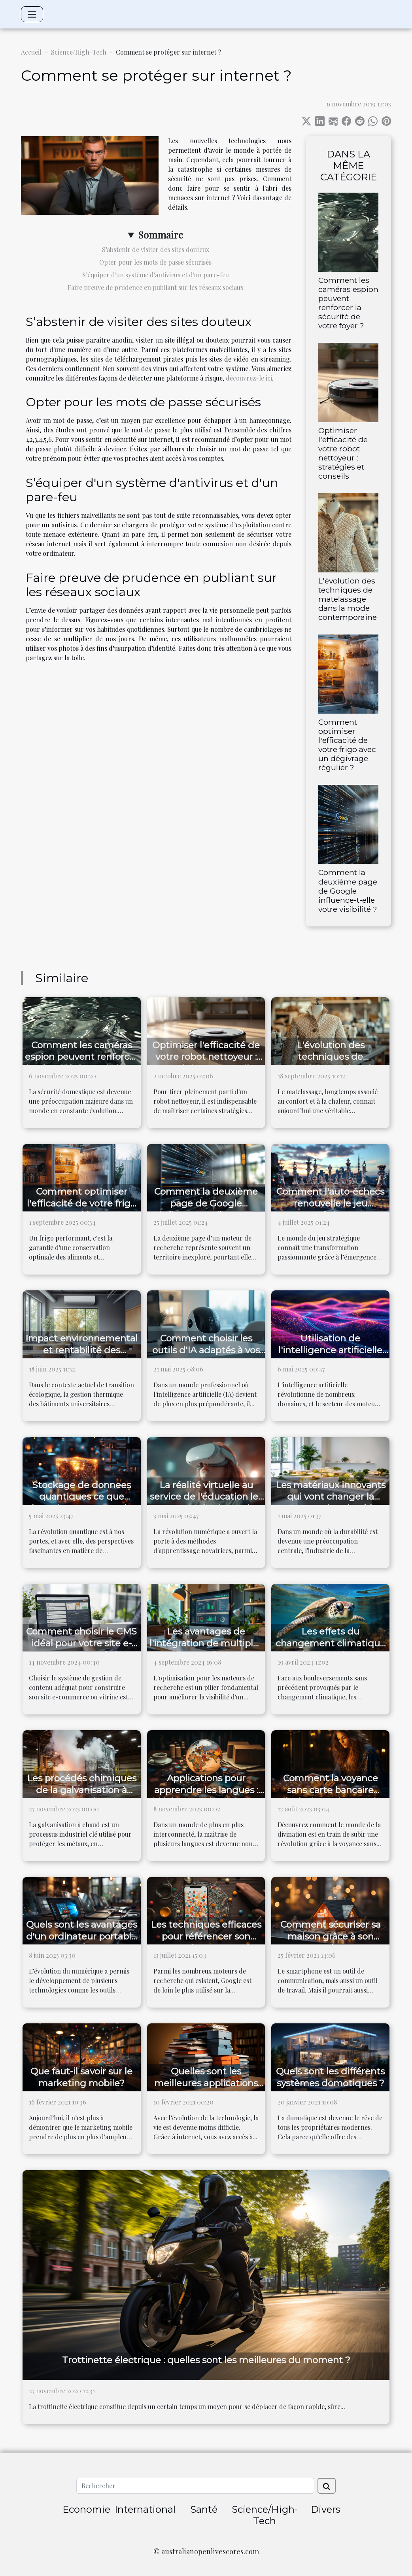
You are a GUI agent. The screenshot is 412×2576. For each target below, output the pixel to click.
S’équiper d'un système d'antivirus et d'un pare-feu (155, 275)
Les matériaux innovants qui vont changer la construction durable (331, 1496)
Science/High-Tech (78, 52)
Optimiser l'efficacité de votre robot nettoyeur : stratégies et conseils (343, 453)
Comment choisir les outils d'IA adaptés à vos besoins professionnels (206, 1350)
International (145, 2509)
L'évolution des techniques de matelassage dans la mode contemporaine (347, 599)
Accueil (31, 52)
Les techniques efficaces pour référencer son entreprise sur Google (206, 1936)
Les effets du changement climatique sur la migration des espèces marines (331, 1649)
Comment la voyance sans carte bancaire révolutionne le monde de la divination (330, 1796)
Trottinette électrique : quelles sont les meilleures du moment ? (206, 2360)
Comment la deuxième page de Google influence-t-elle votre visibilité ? (347, 890)
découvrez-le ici (249, 378)
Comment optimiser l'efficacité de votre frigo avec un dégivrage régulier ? (347, 744)
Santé (203, 2509)
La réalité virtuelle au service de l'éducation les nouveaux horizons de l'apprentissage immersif (206, 1502)
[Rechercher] (195, 2486)
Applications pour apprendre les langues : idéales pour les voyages (206, 1790)
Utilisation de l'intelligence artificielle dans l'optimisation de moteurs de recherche (330, 1356)
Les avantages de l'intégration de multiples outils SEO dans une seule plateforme (206, 1649)
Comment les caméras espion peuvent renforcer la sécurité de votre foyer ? (348, 302)
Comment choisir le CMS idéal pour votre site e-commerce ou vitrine (81, 1643)
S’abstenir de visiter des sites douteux (155, 249)
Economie (86, 2509)
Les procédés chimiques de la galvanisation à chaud (81, 1790)
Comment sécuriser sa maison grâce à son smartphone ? (330, 1936)
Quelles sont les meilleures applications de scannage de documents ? (206, 2089)
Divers (325, 2509)
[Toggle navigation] (32, 14)
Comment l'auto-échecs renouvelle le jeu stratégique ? (330, 1203)
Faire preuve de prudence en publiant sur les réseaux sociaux (156, 287)
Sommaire (160, 234)
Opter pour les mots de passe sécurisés (155, 262)
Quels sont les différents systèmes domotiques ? (330, 2077)
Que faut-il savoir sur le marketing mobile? (81, 2077)
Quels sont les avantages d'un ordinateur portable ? (81, 1936)
